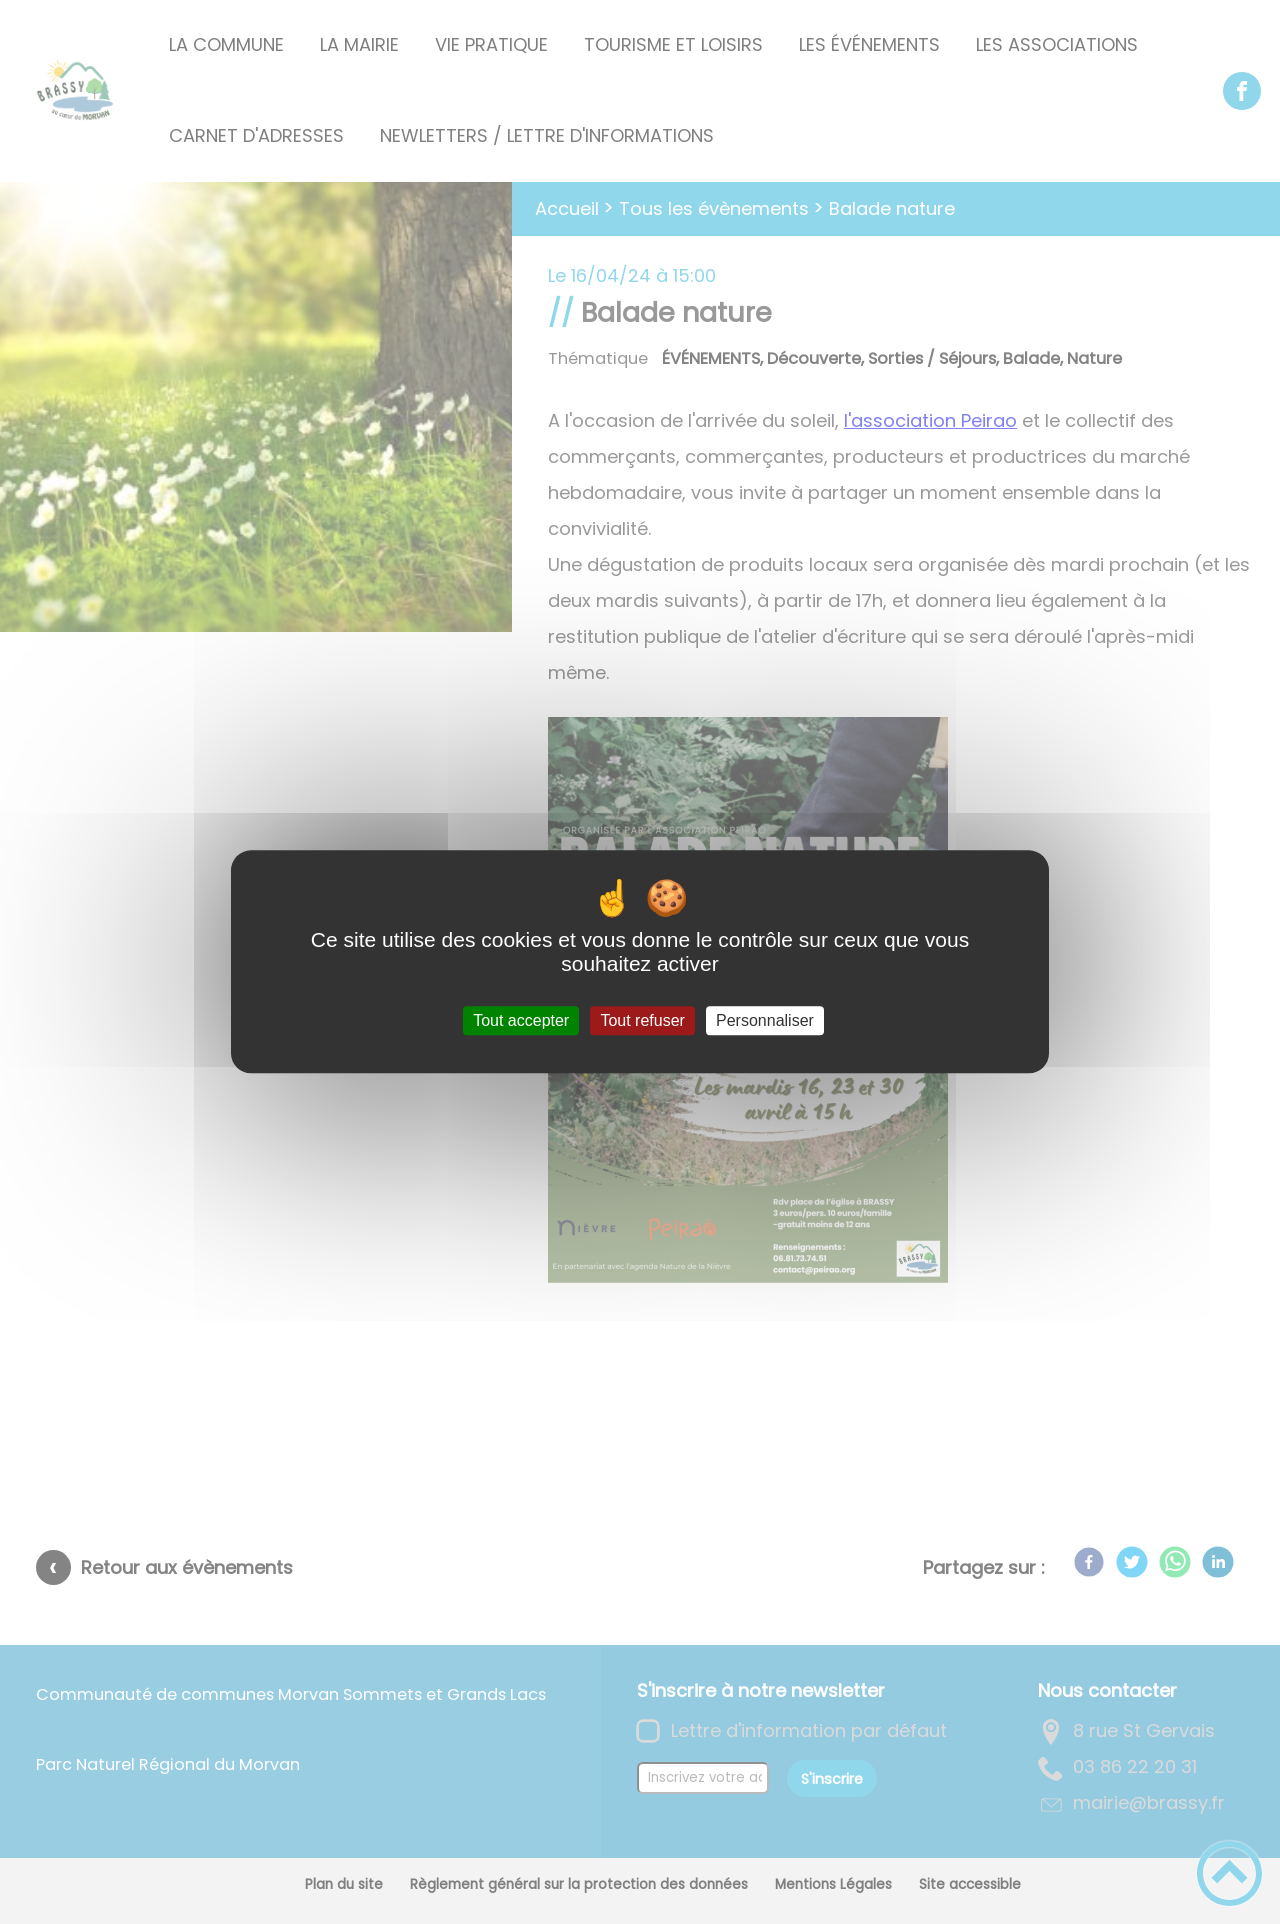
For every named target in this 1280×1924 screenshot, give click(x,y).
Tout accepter (521, 1020)
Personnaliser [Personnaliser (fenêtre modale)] (765, 1020)
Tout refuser (642, 1020)
